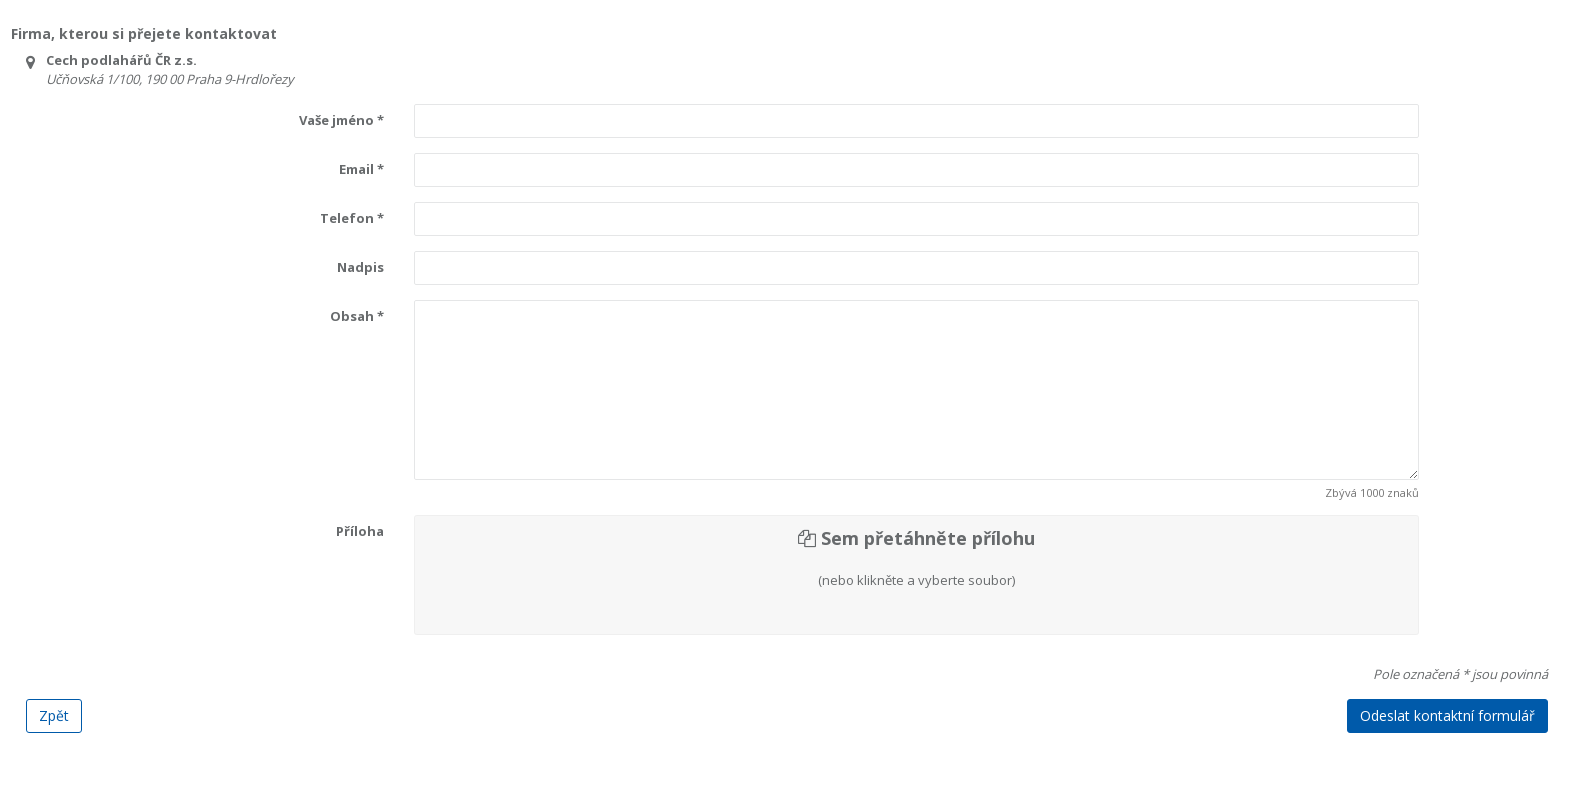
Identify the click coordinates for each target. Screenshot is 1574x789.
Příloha (360, 531)
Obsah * (357, 316)
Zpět (54, 715)
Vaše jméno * (341, 120)
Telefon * (352, 218)
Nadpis (360, 267)
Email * (361, 169)
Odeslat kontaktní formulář (1447, 715)
